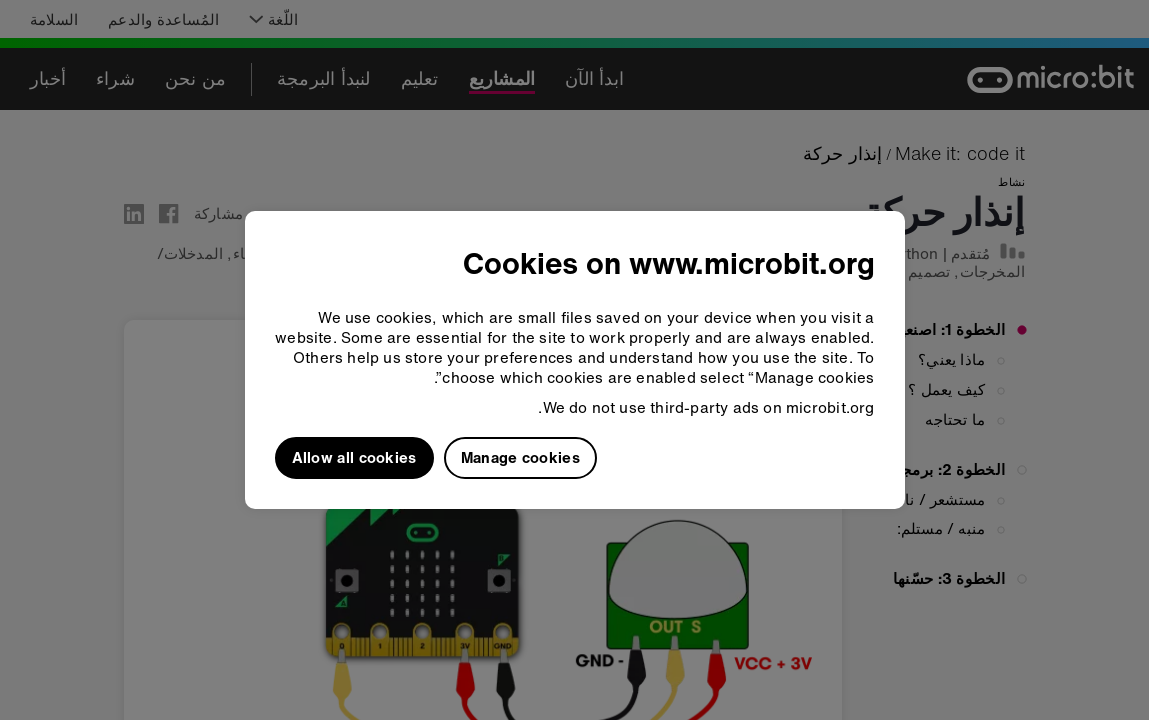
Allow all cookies (354, 457)
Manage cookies (520, 457)
